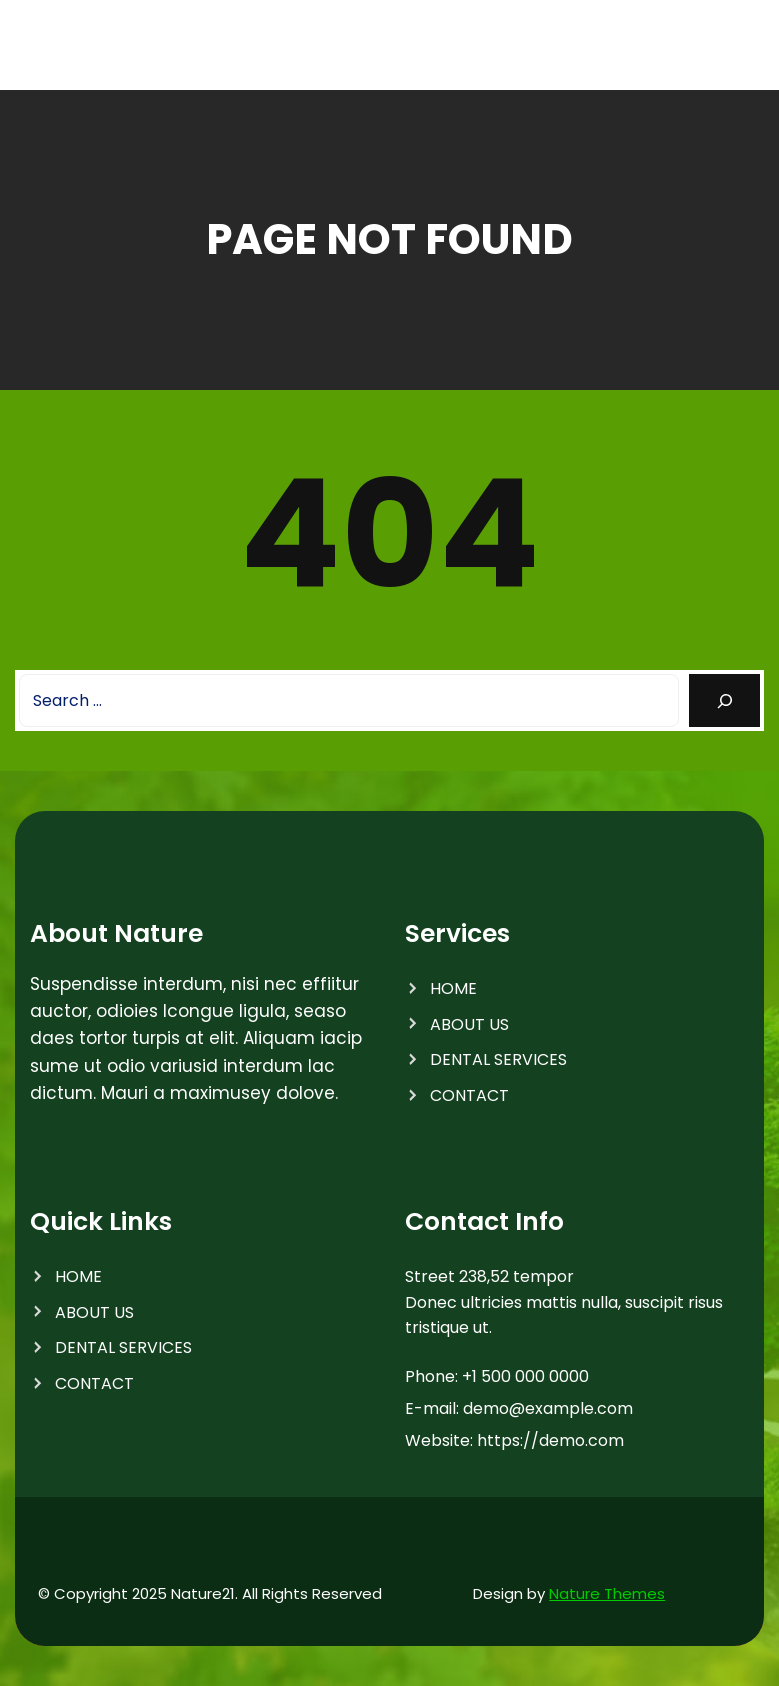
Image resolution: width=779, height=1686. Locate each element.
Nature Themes (607, 1593)
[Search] (724, 700)
